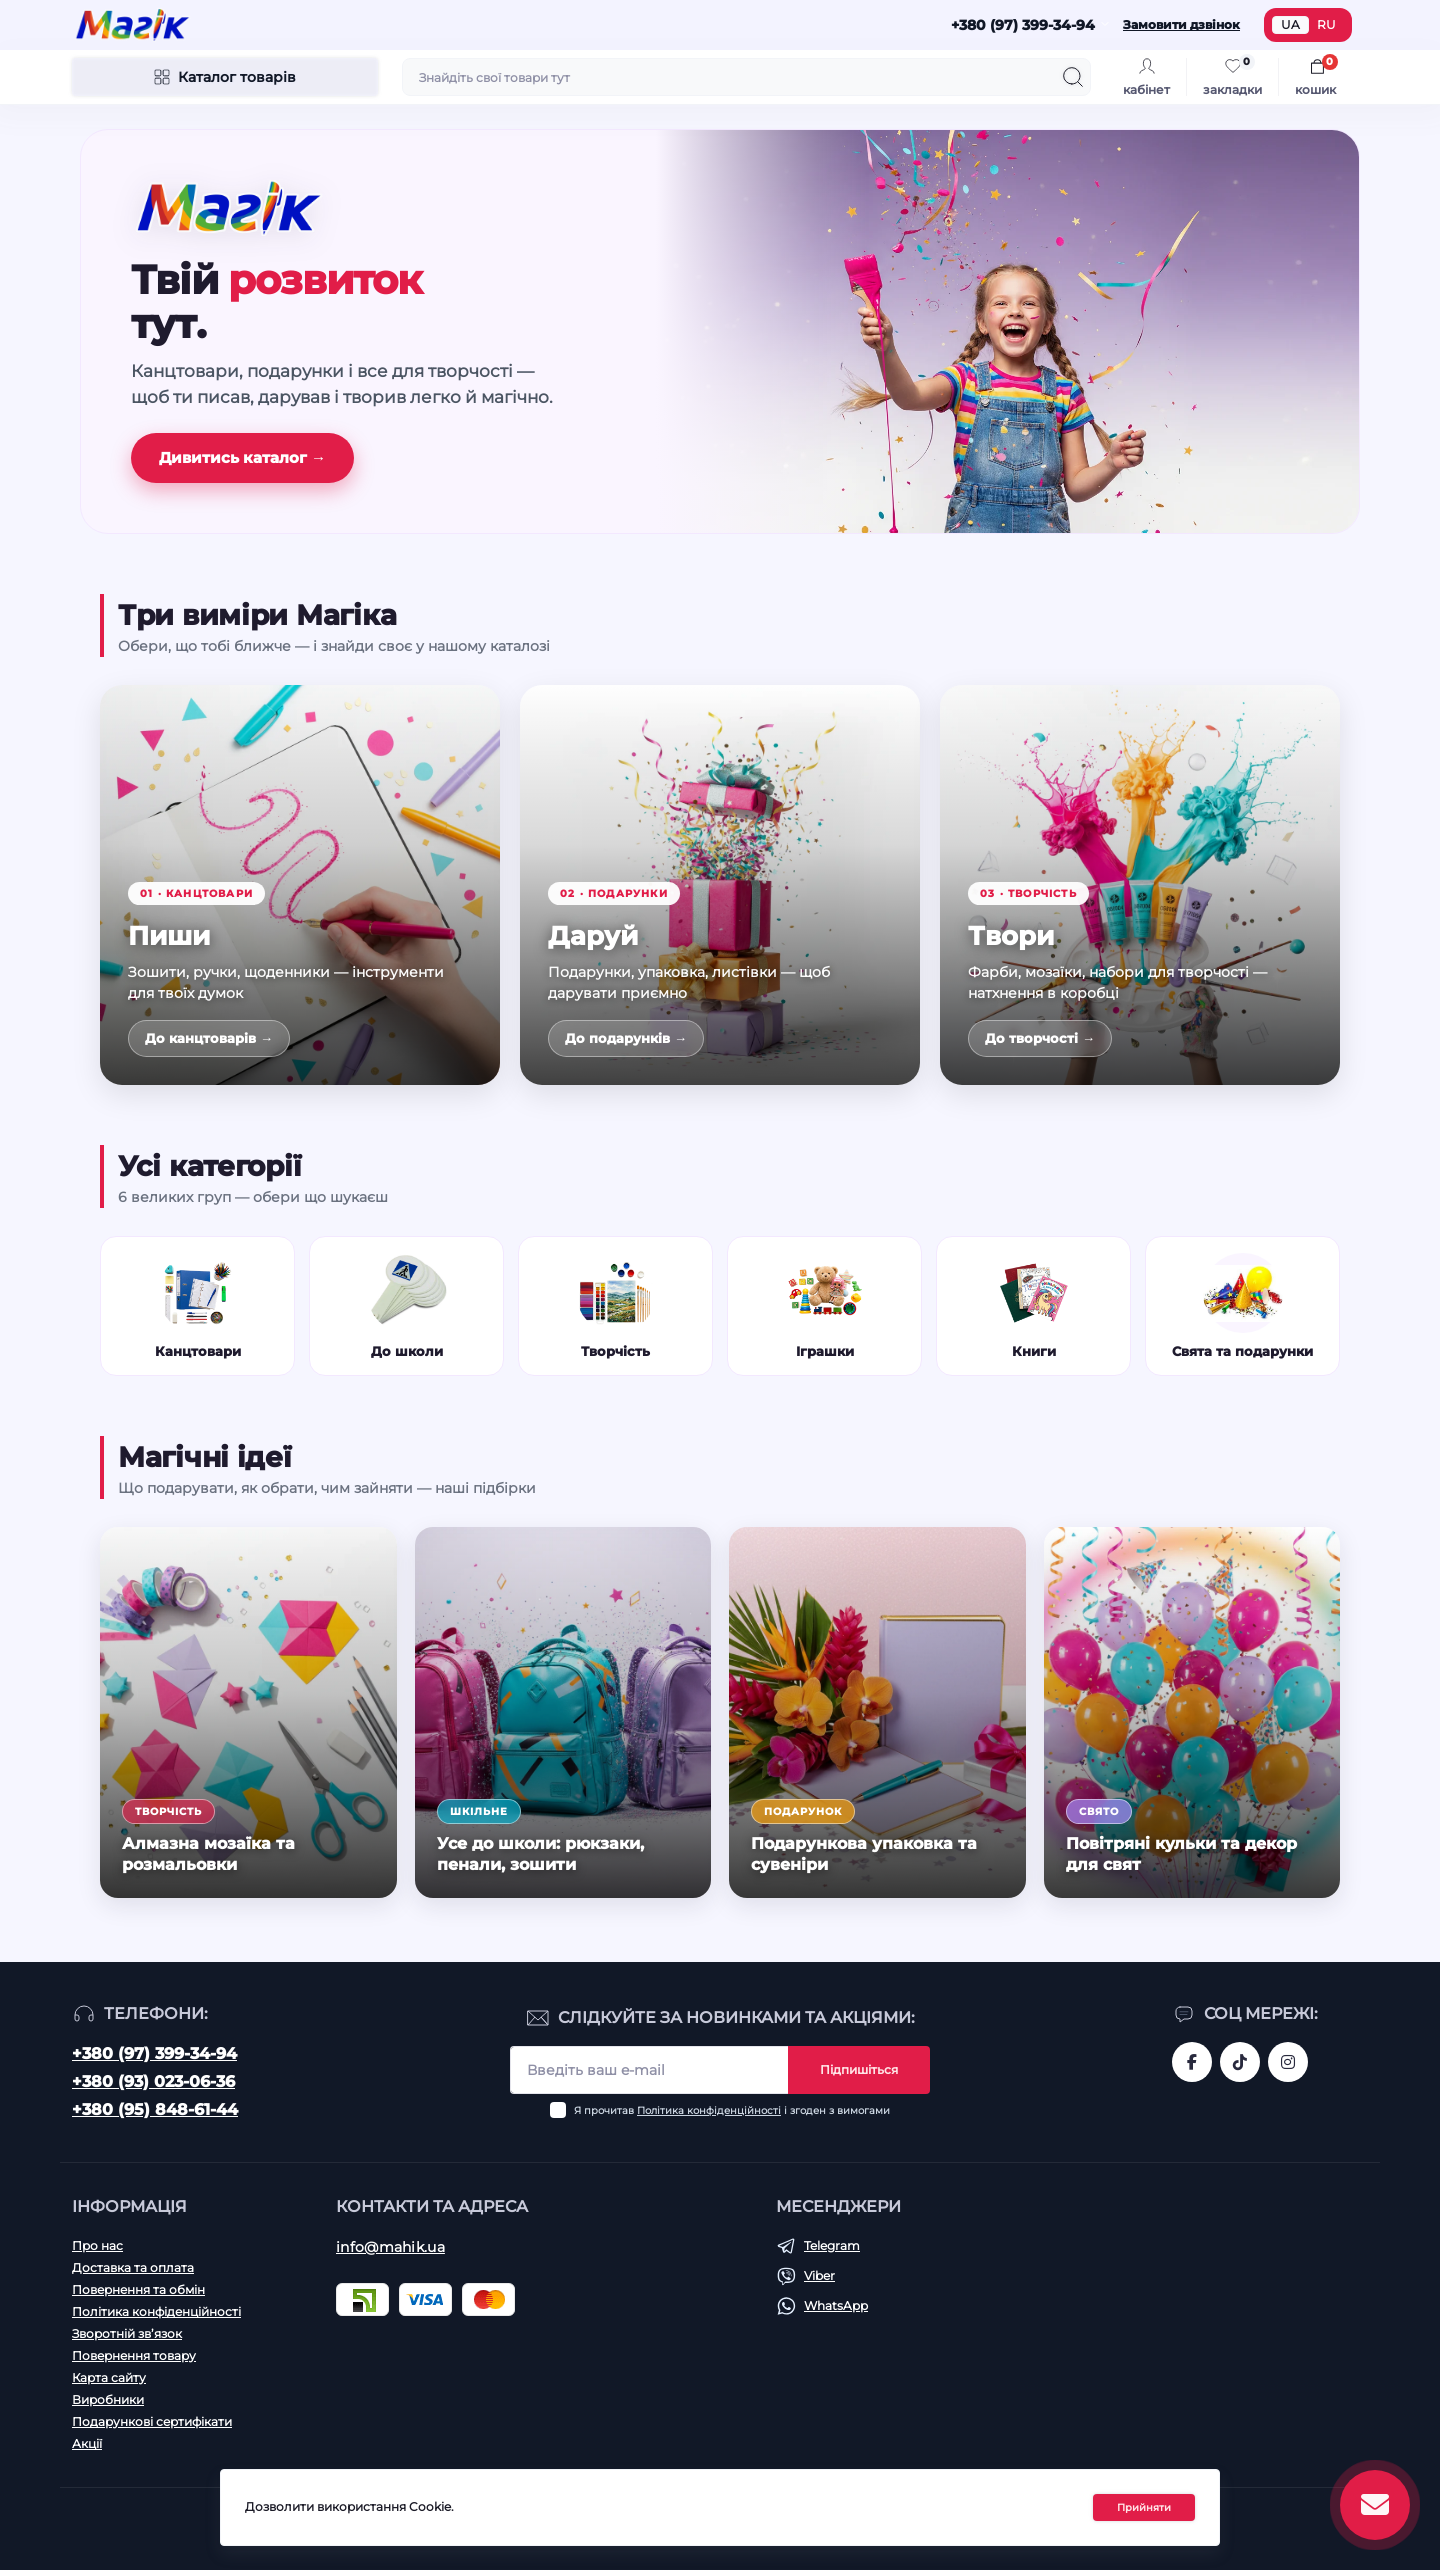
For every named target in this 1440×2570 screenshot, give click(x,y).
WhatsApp (836, 2305)
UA (1290, 24)
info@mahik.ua (390, 2247)
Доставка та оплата (133, 2267)
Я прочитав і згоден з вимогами (732, 2110)
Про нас (97, 2245)
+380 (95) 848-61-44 (155, 2109)
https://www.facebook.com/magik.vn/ (1192, 2062)
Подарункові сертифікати (152, 2421)
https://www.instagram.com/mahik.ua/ (1288, 2062)
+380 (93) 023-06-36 (153, 2081)
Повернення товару (134, 2355)
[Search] (1073, 77)
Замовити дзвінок (1181, 24)
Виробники (108, 2399)
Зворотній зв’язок (127, 2333)
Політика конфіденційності (709, 2110)
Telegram (832, 2245)
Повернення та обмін (138, 2289)
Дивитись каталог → (242, 457)
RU (1326, 24)
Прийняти (1144, 2507)
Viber (819, 2275)
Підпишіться (859, 2069)
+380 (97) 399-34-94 (154, 2053)
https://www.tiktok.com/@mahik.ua (1240, 2062)
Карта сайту (109, 2377)
